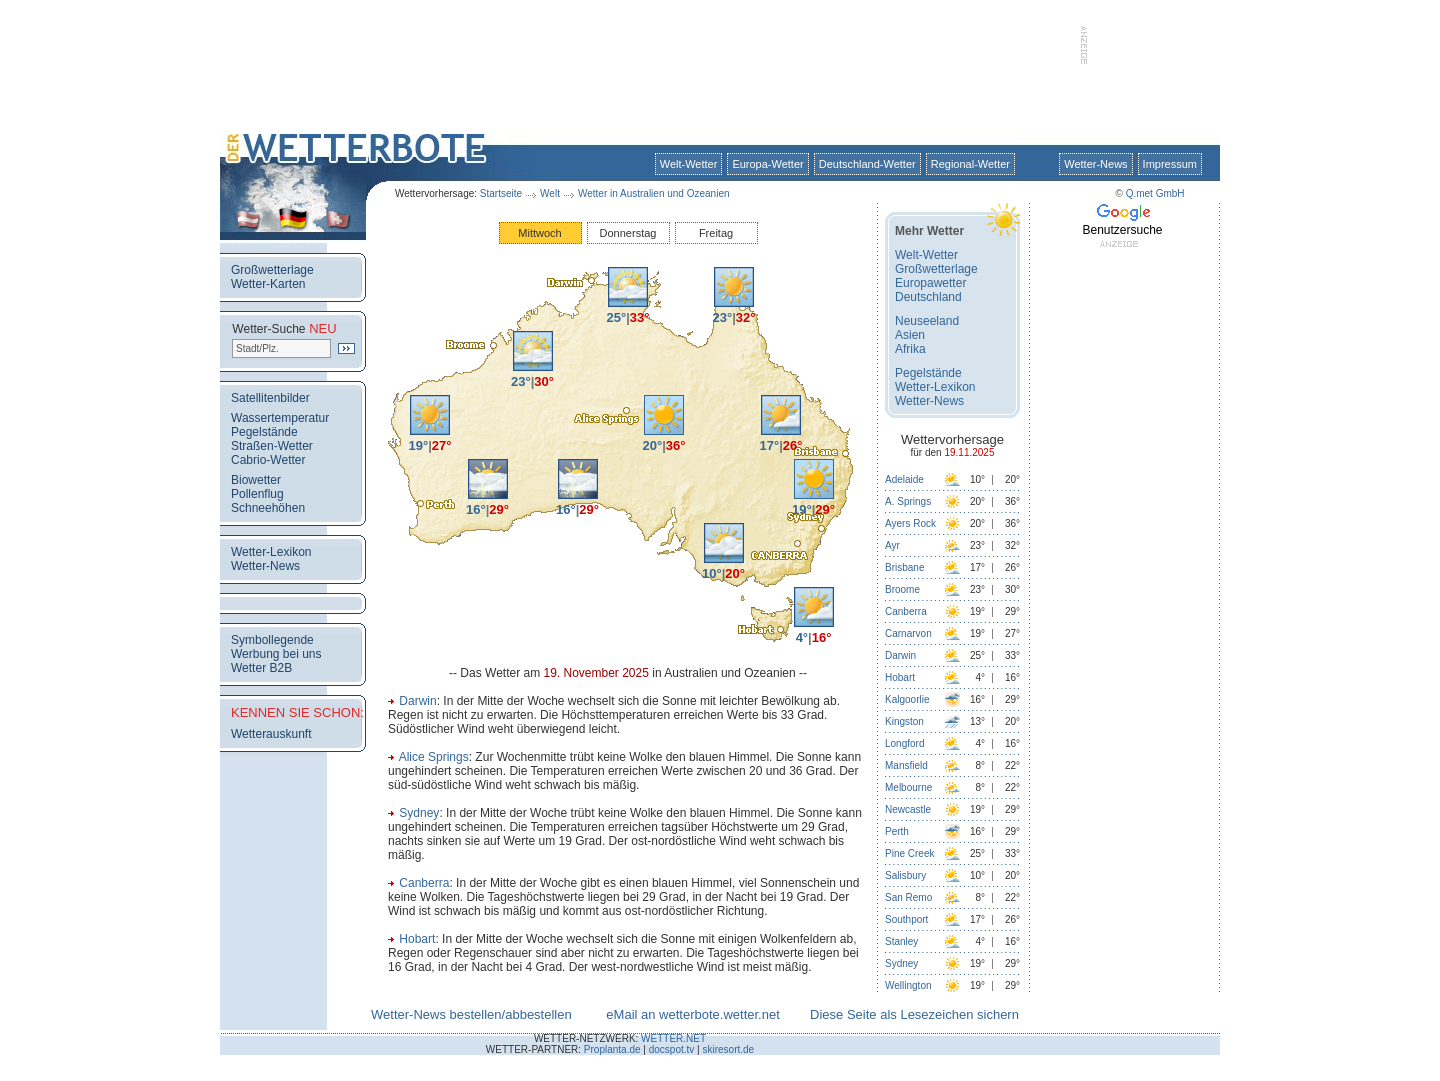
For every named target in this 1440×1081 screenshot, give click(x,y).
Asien (910, 335)
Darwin (417, 701)
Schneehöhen (268, 508)
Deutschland (928, 297)
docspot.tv (672, 1049)
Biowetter (256, 480)
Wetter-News (1095, 164)
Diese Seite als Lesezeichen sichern (914, 1014)
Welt (550, 193)
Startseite (501, 193)
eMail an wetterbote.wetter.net (692, 1014)
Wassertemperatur (280, 418)
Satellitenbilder (270, 398)
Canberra (424, 883)
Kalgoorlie (907, 699)
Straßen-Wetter (272, 446)
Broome (902, 589)
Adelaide (904, 479)
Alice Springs (434, 757)
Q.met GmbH (1155, 193)
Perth (897, 831)
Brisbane (904, 567)
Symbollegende (272, 640)
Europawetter (930, 283)
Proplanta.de (612, 1049)
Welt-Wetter (689, 164)
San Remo (908, 897)
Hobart (417, 939)
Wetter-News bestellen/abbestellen (471, 1014)
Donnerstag (628, 233)
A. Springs (908, 501)
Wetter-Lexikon (271, 552)
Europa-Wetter (767, 164)
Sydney (419, 813)
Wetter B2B (261, 668)
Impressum (1170, 164)
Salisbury (905, 875)
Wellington (908, 985)
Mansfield (906, 765)
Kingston (904, 721)
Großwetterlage (272, 270)
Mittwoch (539, 233)
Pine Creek (909, 853)
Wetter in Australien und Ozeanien (654, 193)
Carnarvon (908, 633)
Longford (904, 743)
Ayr (892, 545)
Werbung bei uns (276, 654)
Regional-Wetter (970, 164)
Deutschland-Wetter (867, 164)
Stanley (901, 941)
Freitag (716, 233)
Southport (906, 919)
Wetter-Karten (268, 284)
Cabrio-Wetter (268, 460)
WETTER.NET (673, 1038)
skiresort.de (728, 1049)
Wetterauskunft (271, 734)
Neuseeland (927, 321)
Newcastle (908, 809)
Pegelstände (264, 432)
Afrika (910, 349)
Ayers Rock (910, 523)
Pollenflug (257, 494)
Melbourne (908, 787)
